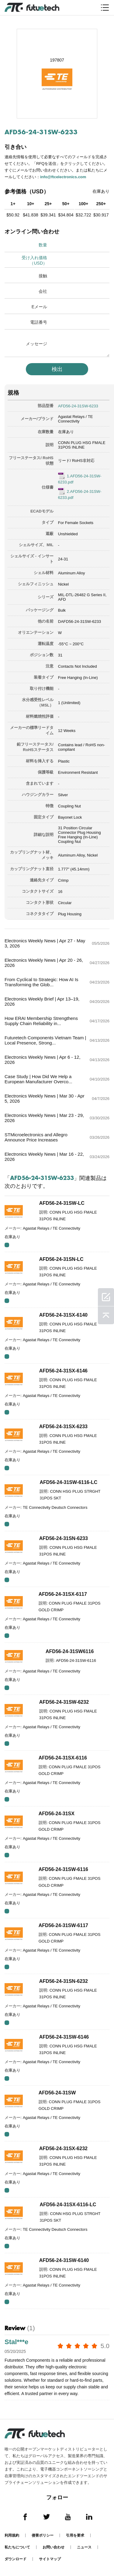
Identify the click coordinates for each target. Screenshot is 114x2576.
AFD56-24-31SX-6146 (63, 1370)
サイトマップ (50, 2559)
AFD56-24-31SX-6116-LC (68, 2204)
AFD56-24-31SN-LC (61, 1259)
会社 (43, 291)
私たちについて (17, 2547)
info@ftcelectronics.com (63, 177)
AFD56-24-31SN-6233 (63, 1538)
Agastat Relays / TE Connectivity (75, 418)
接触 (43, 275)
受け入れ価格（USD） (34, 260)
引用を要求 (75, 2535)
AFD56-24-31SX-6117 (63, 1594)
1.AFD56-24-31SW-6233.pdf (80, 479)
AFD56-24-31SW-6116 (63, 1869)
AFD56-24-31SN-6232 (63, 1981)
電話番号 (38, 322)
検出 (57, 369)
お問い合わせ (53, 2547)
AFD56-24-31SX (56, 1813)
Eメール (39, 306)
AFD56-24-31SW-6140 (64, 2260)
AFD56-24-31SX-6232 (63, 2148)
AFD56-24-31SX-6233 (63, 1426)
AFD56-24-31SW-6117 (63, 1925)
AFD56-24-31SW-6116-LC (68, 1482)
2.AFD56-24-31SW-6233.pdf (80, 494)
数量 (43, 244)
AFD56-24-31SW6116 (70, 1651)
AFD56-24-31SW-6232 (64, 1702)
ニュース (84, 2547)
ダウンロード (15, 2559)
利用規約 (12, 2535)
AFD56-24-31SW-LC (62, 1203)
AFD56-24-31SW (57, 2092)
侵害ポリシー (43, 2535)
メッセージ (36, 343)
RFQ (7, 1245)
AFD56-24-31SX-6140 (63, 1315)
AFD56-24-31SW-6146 (64, 2037)
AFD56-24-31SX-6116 (63, 1757)
